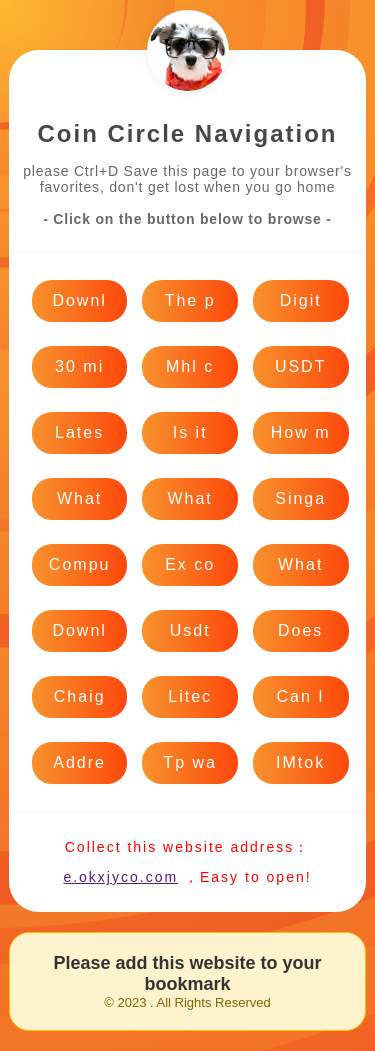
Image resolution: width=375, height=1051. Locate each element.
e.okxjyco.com (120, 877)
